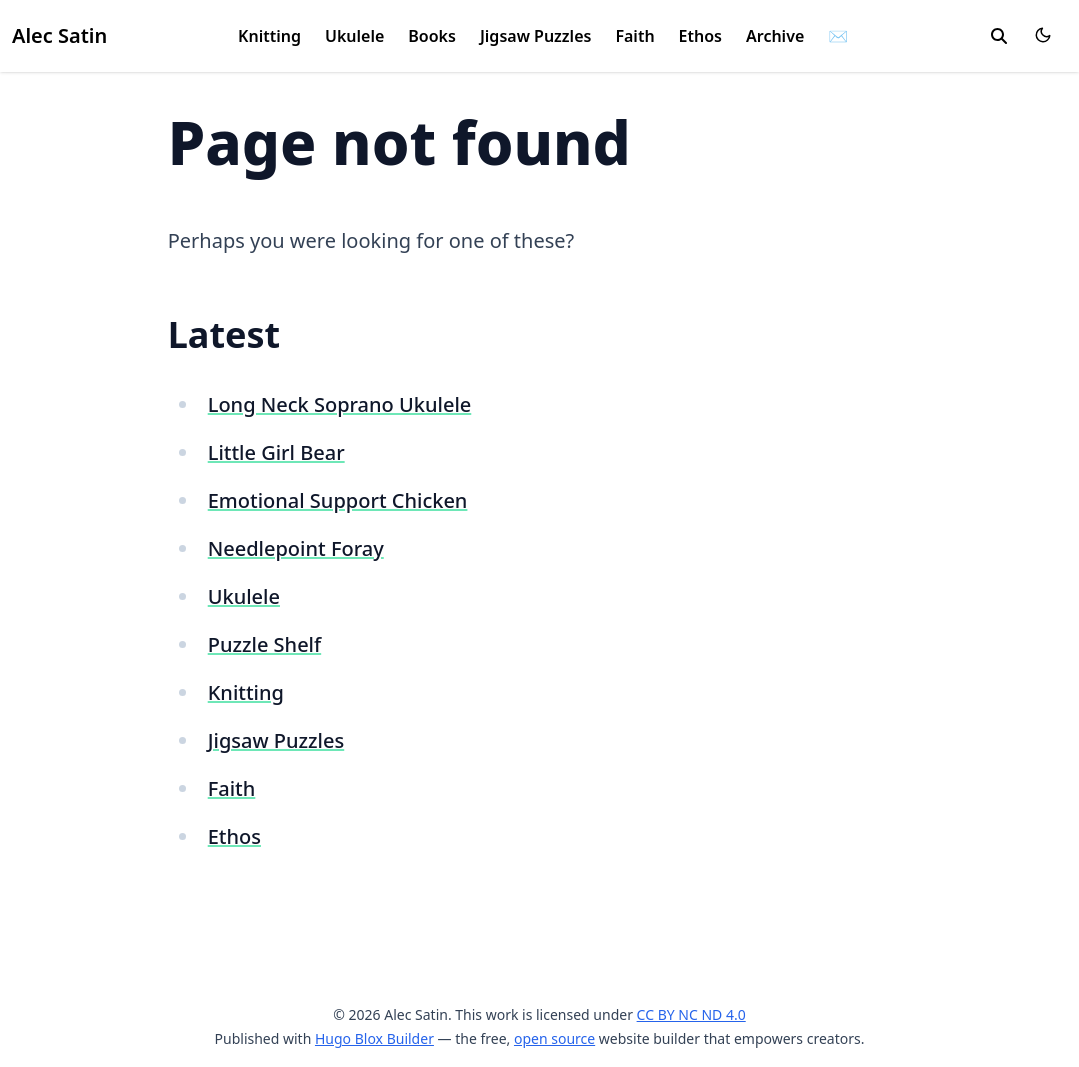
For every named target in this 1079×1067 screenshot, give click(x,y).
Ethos (700, 36)
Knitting (269, 36)
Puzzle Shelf (264, 644)
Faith (634, 36)
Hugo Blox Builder (374, 1038)
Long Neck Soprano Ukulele (340, 404)
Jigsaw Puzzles (536, 36)
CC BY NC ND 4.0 (691, 1014)
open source (554, 1038)
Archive (775, 36)
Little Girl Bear (276, 452)
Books (432, 36)
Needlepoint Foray (296, 548)
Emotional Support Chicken (338, 500)
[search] (999, 36)
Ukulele (354, 36)
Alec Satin (59, 35)
